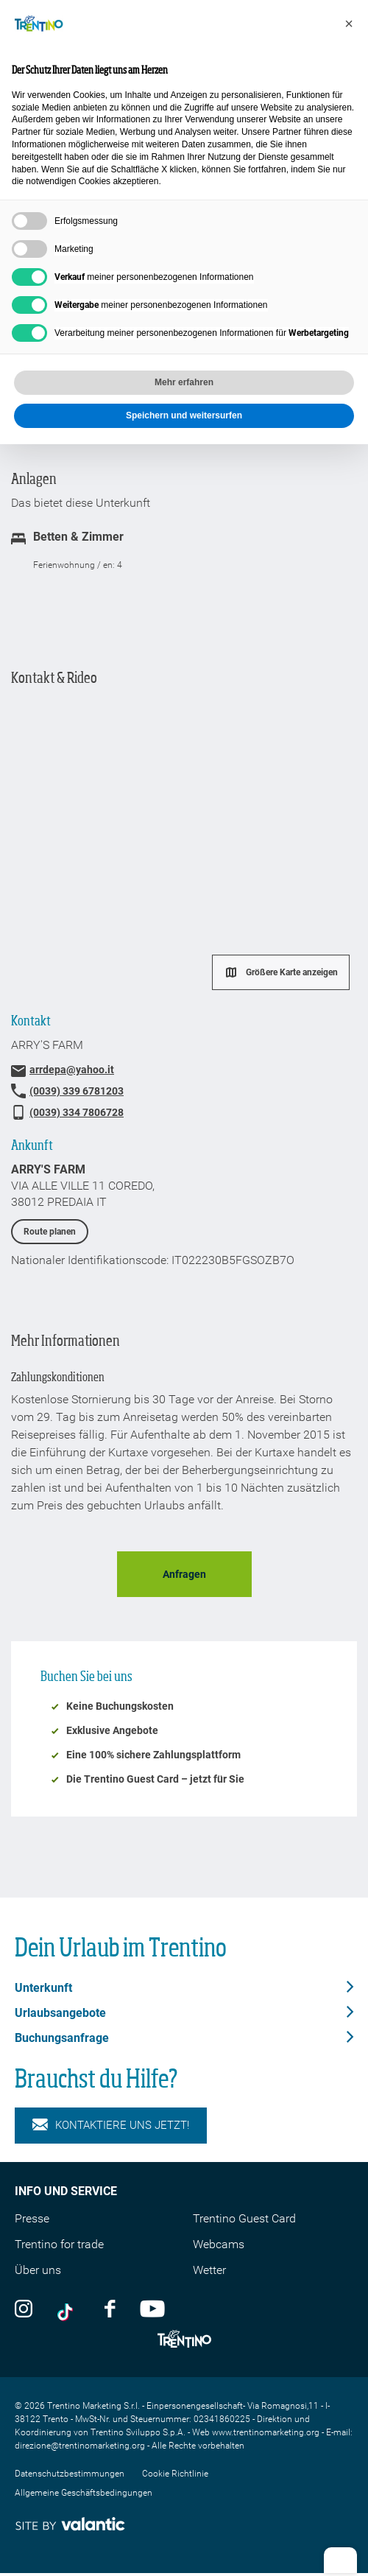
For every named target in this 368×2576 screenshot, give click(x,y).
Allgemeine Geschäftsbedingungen (83, 2493)
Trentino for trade (59, 2244)
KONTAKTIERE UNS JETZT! (110, 2126)
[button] (349, 23)
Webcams (218, 2244)
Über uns (38, 2270)
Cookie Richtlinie (175, 2473)
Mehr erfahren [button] (184, 382)
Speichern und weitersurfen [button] (184, 415)
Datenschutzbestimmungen (69, 2473)
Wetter (209, 2270)
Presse (32, 2218)
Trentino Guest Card (244, 2218)
